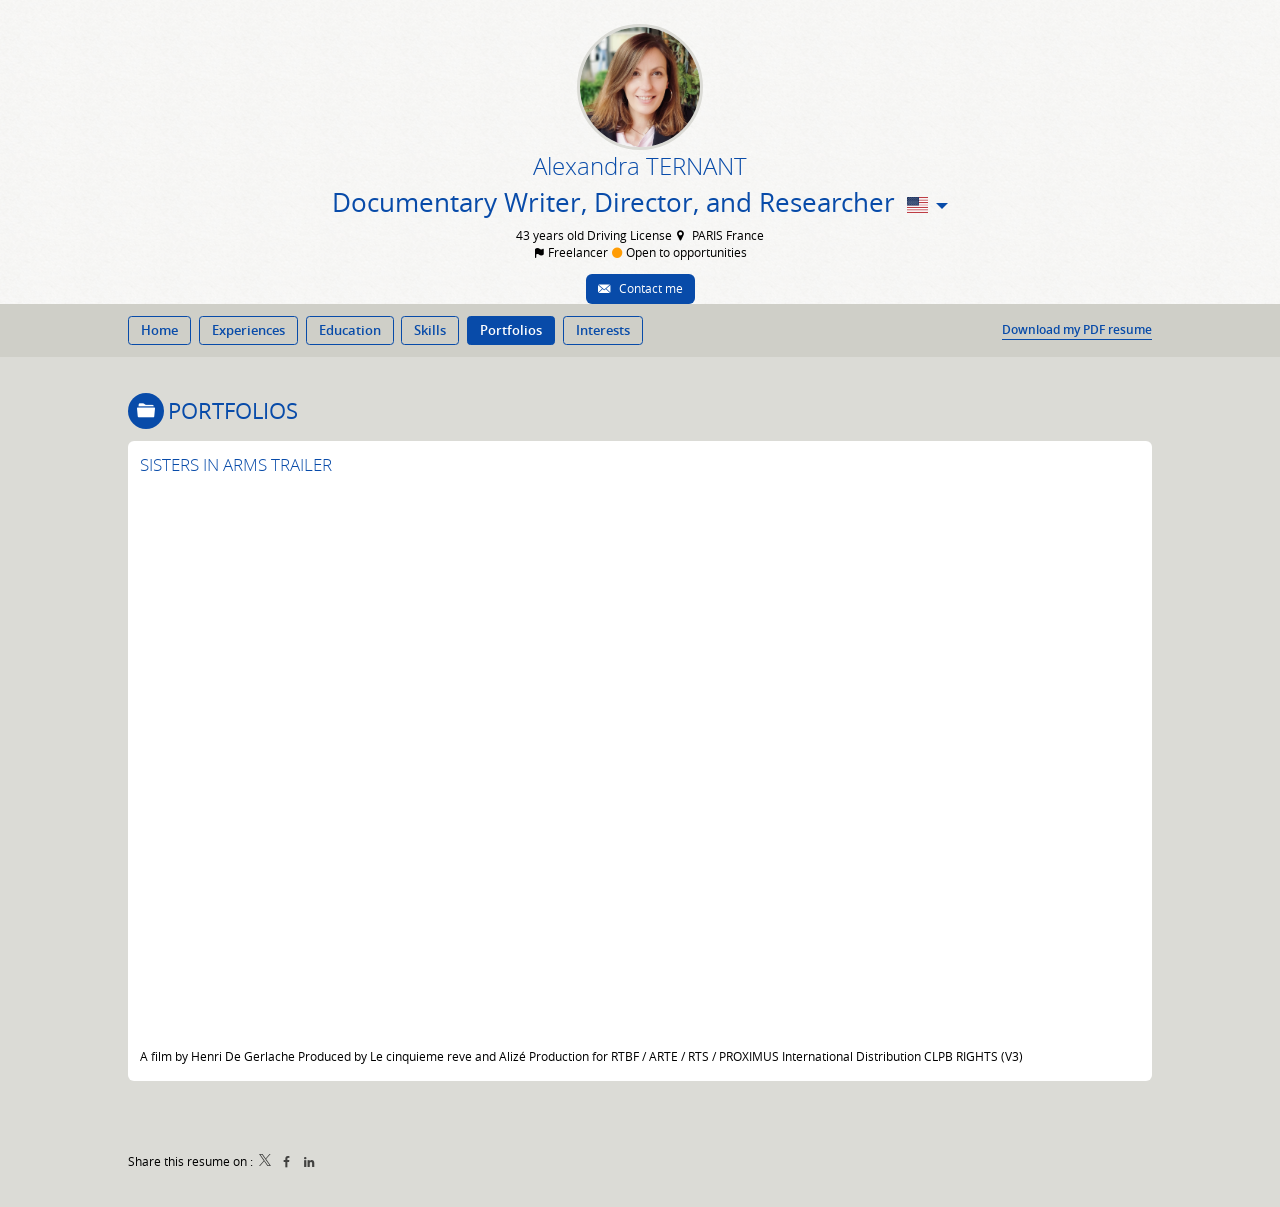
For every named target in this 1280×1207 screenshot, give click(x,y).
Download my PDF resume (1077, 330)
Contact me (649, 288)
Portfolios (233, 410)
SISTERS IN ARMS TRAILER (236, 464)
